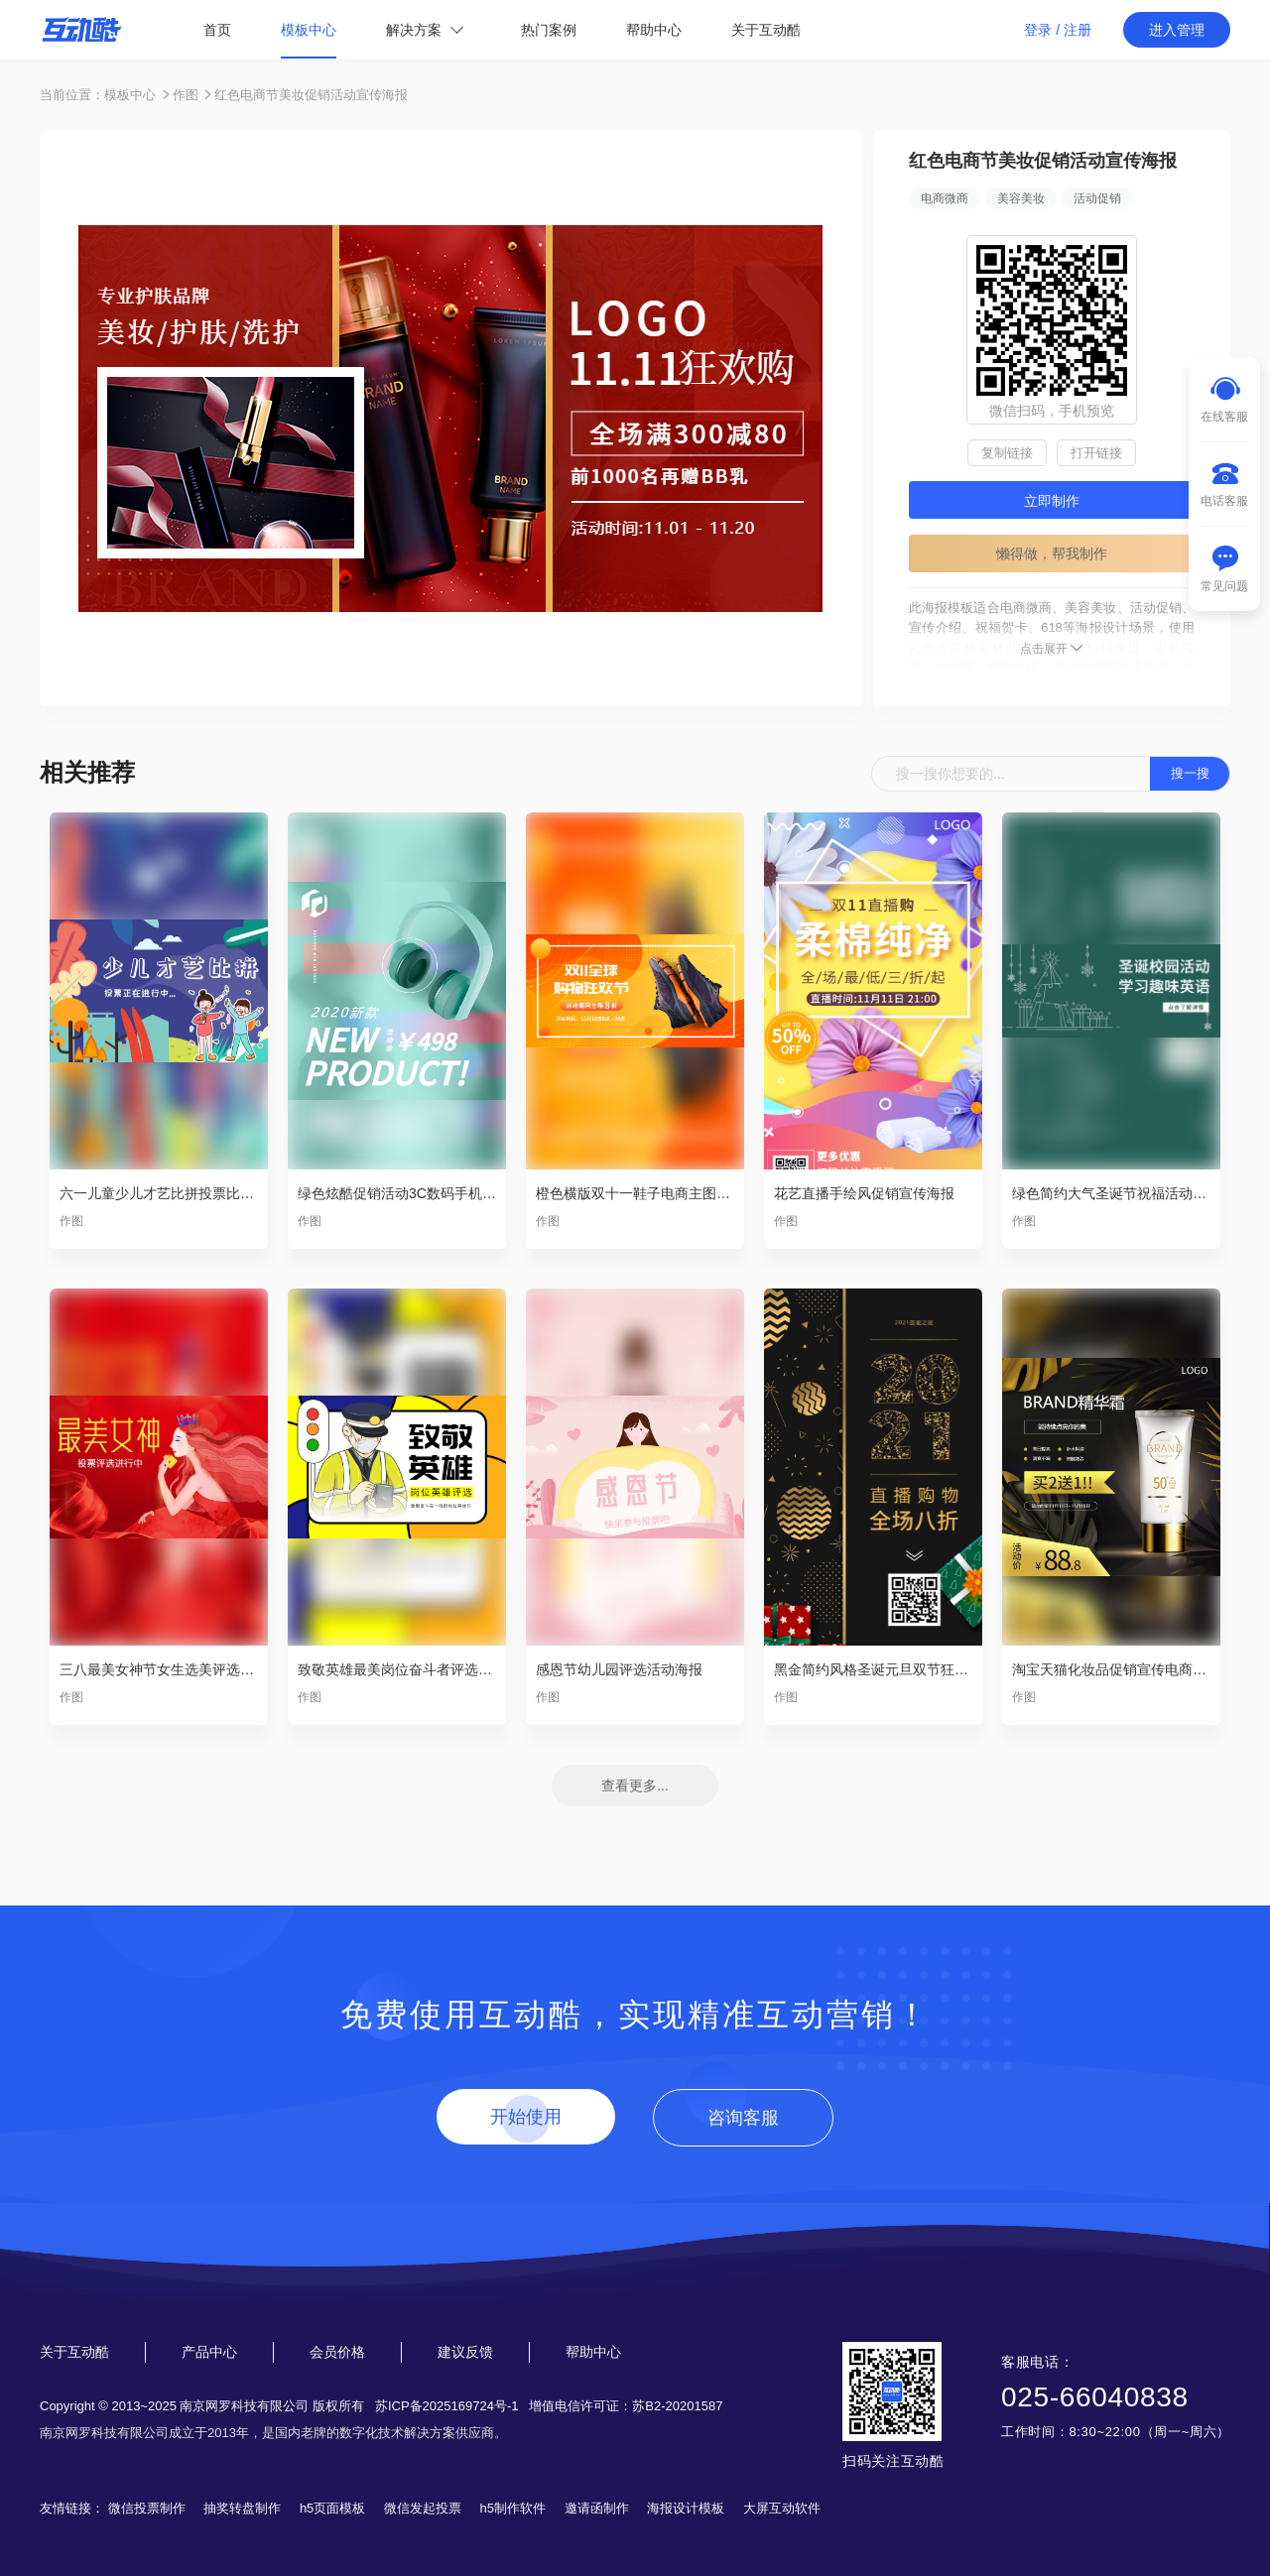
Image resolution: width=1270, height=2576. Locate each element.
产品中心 (209, 2352)
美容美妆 (1021, 198)
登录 (1038, 30)
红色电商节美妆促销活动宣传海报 (311, 94)
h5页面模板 (332, 2508)
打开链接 (1096, 452)
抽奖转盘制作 (242, 2508)
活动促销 (1097, 198)
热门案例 (548, 30)
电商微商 (944, 198)
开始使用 (526, 2117)
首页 (217, 30)
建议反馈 (465, 2352)
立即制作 (1052, 501)
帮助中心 (654, 30)
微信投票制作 (147, 2508)
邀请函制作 (597, 2508)
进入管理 (1177, 30)
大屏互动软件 (782, 2508)
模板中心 (308, 30)
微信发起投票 (422, 2508)
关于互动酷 (766, 30)
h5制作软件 (513, 2508)
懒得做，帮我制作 (1051, 553)
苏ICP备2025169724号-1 (447, 2405)
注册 (1077, 30)
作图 (185, 94)
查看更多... (635, 1785)
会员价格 (337, 2352)
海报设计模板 (685, 2508)
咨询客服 (743, 2118)
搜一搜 (1190, 773)
